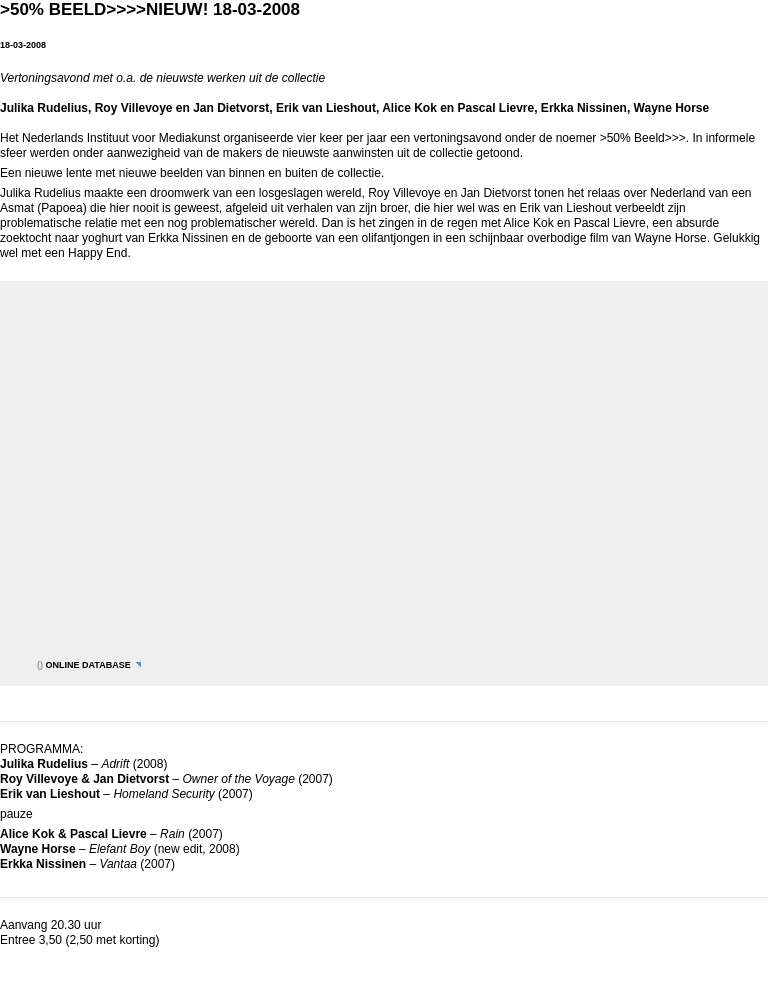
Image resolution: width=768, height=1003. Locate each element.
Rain (172, 834)
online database (88, 665)
